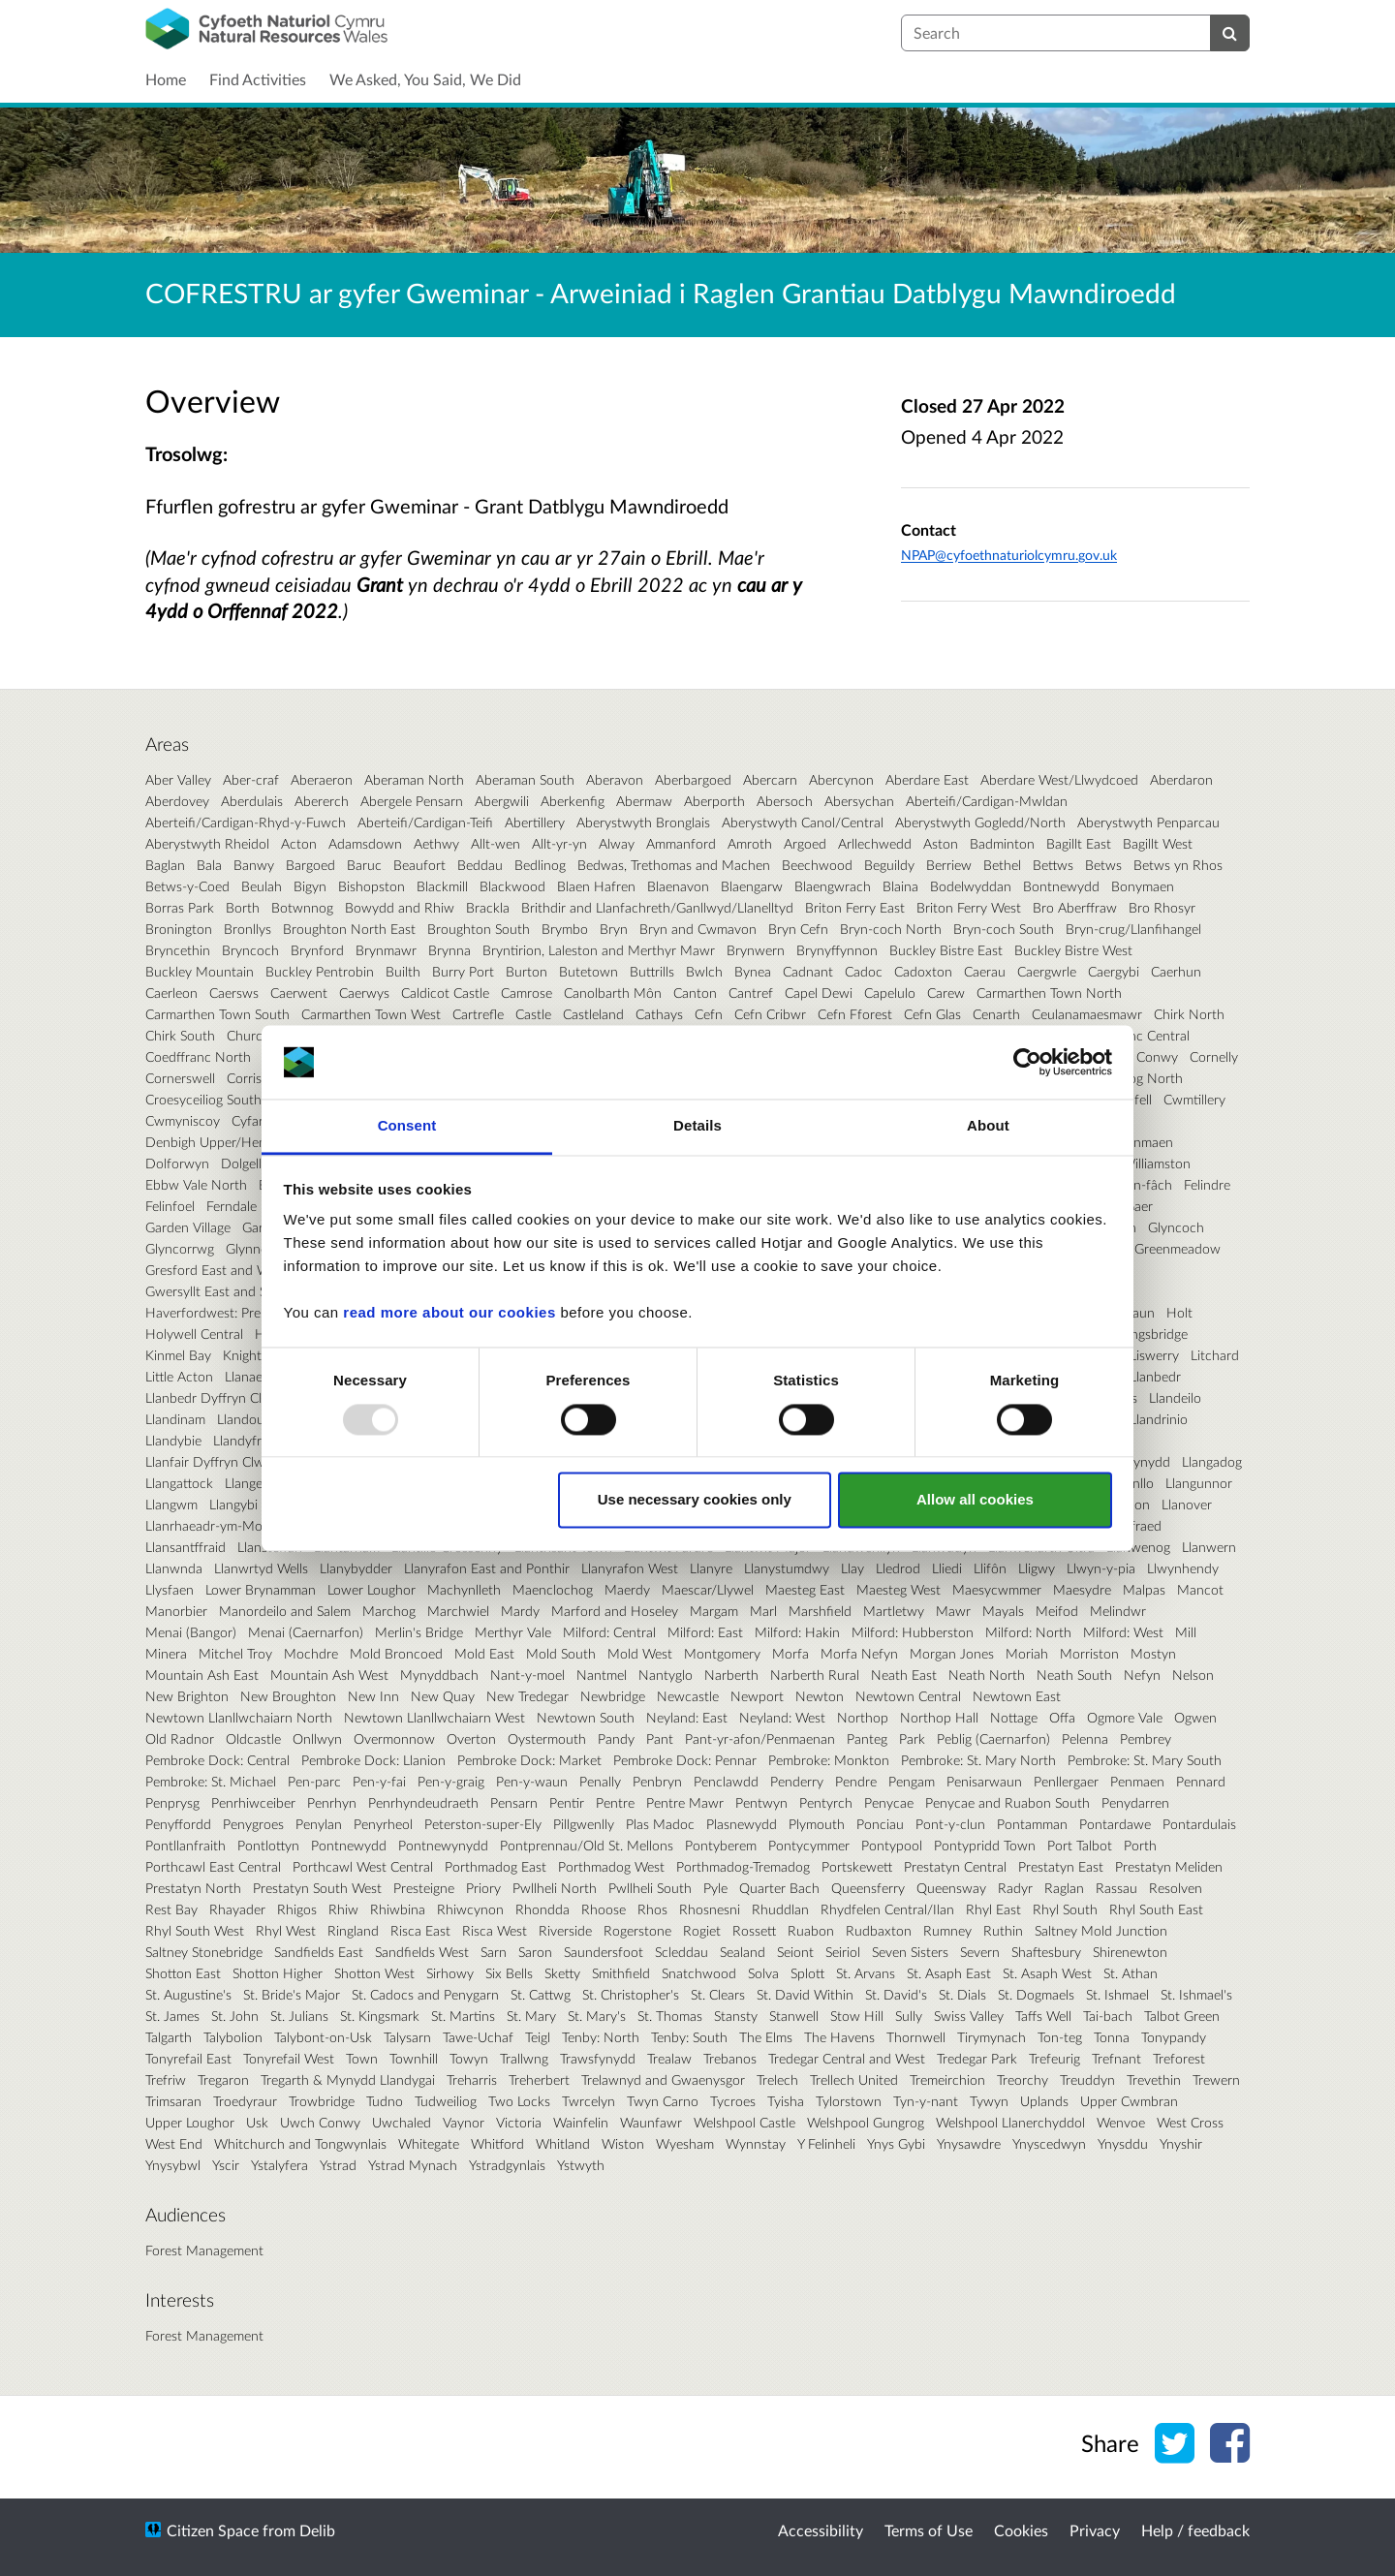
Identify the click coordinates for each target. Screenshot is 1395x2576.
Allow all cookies (975, 1500)
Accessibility (820, 2530)
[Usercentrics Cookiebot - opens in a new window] (1027, 1061)
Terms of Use (928, 2530)
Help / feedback (1195, 2530)
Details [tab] (697, 1126)
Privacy (1095, 2530)
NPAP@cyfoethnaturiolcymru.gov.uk (1009, 554)
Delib (317, 2530)
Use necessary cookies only (694, 1500)
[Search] (1230, 33)
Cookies (1021, 2530)
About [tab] (988, 1126)
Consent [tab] (407, 1126)
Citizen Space (213, 2530)
